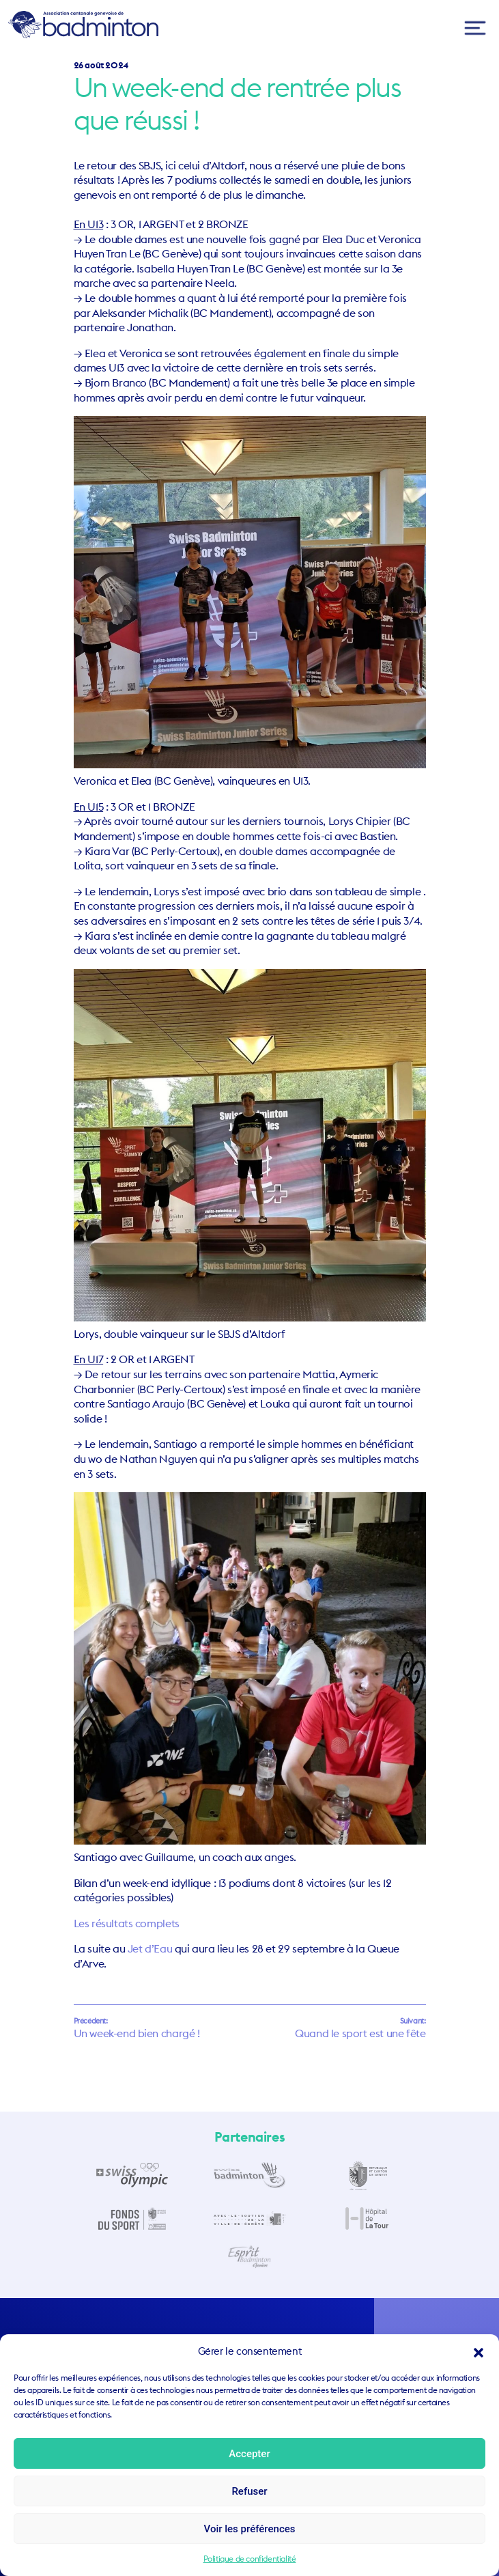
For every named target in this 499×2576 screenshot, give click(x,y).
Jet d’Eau (150, 1948)
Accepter (249, 2454)
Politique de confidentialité (249, 2558)
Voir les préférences (250, 2529)
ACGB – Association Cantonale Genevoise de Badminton (83, 25)
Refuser (249, 2491)
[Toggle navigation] (475, 28)
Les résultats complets (127, 1923)
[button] (478, 2351)
